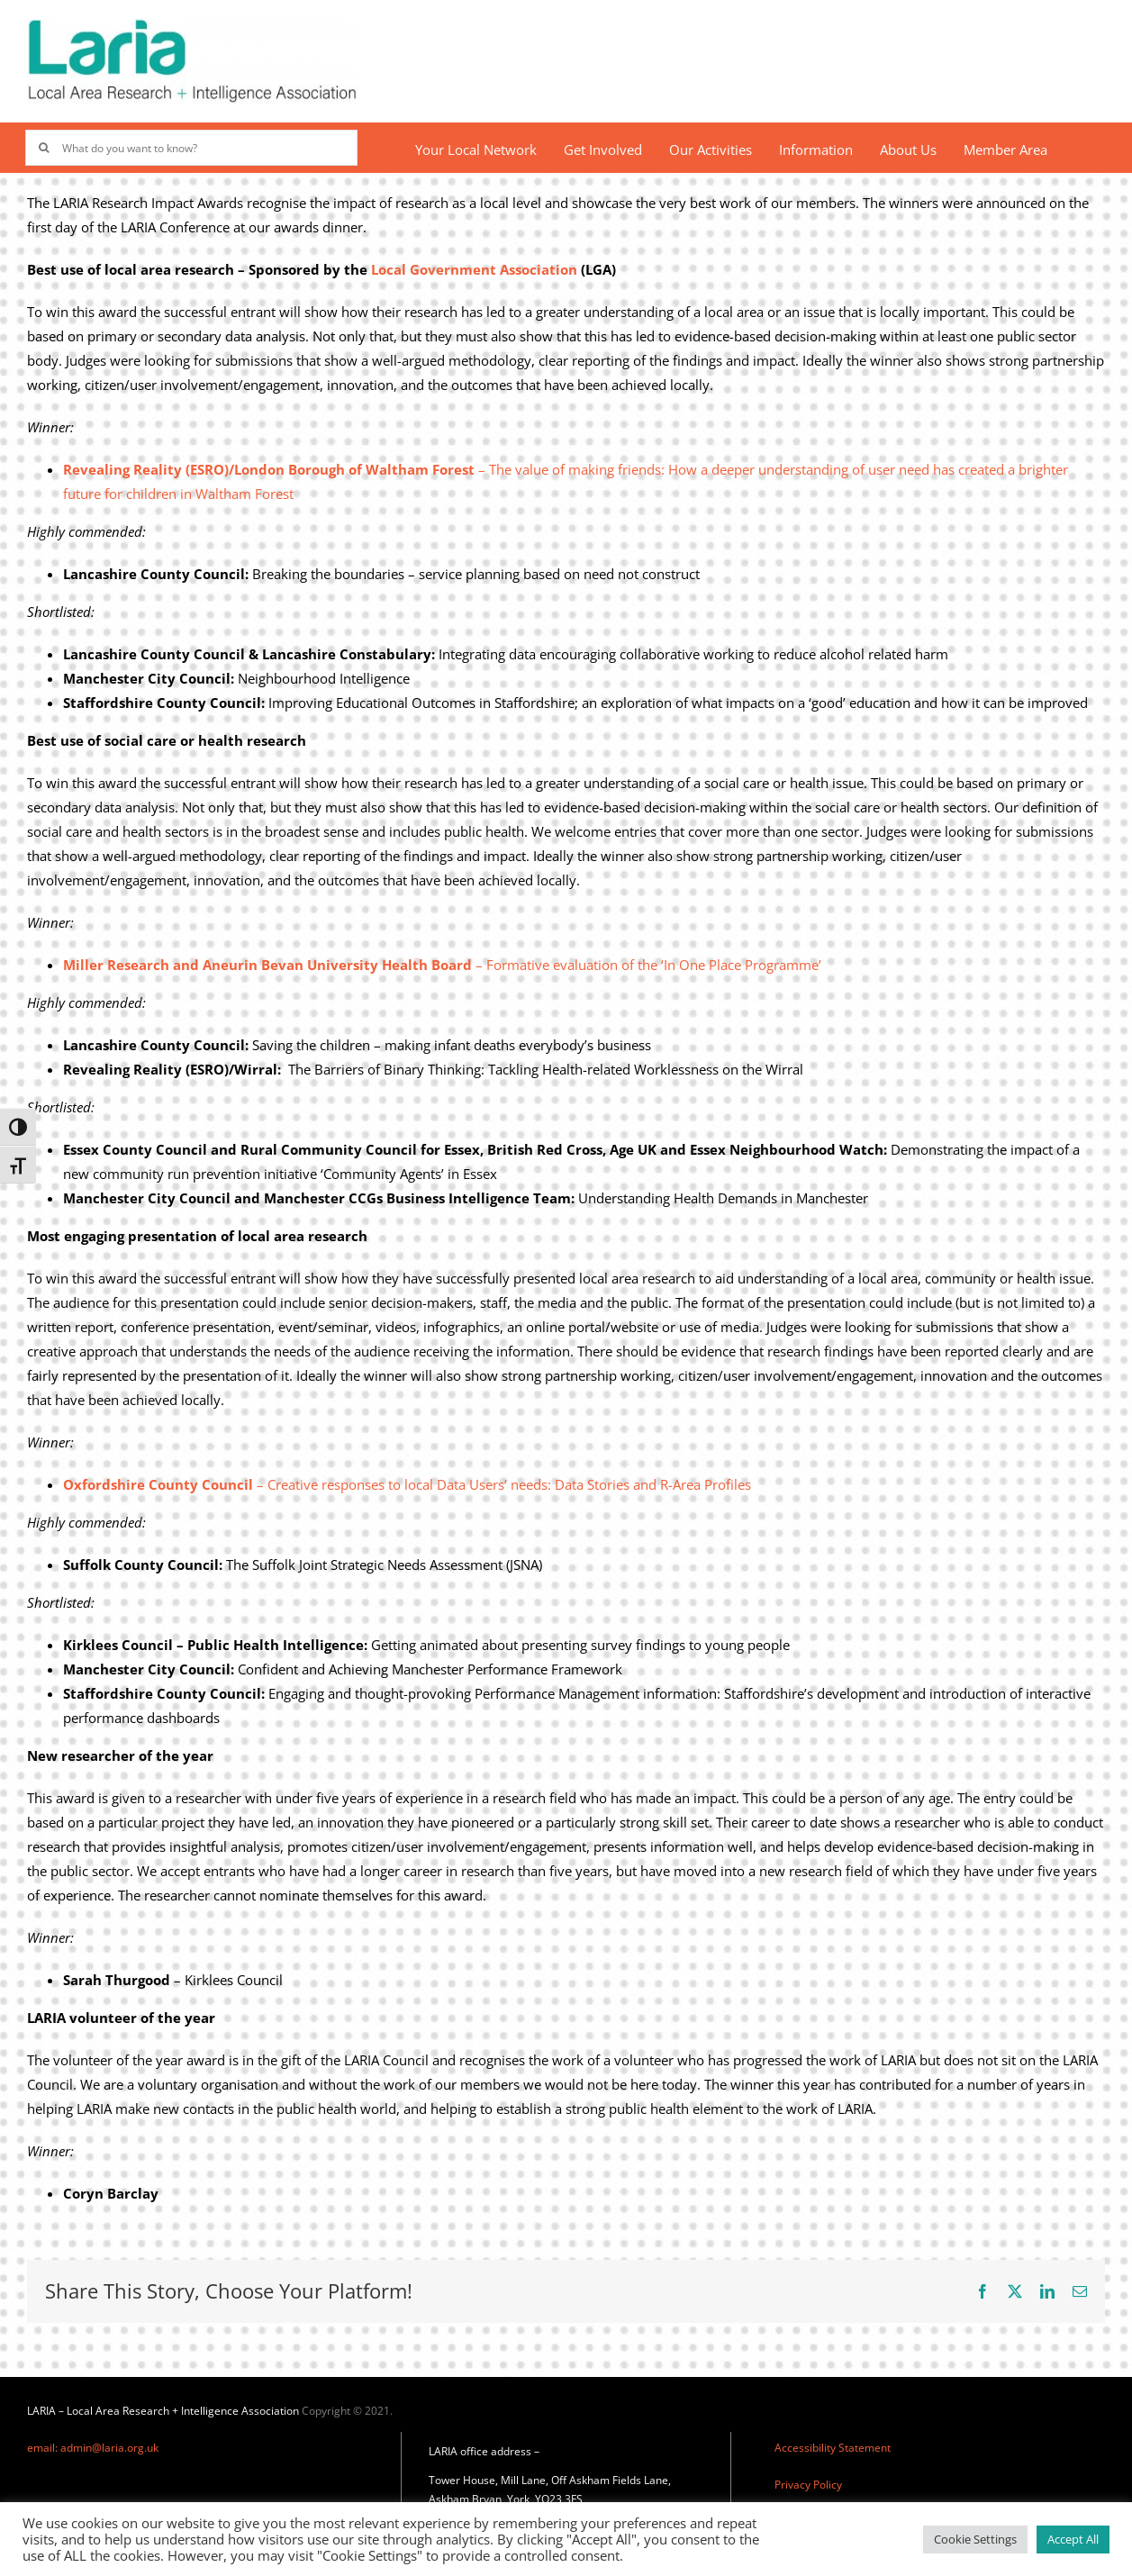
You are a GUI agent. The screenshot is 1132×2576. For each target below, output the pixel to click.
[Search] (43, 148)
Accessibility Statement (832, 2447)
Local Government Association (474, 269)
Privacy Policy (808, 2484)
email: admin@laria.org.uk (92, 2447)
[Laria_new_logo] (192, 24)
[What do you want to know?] (191, 148)
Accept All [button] (1073, 2539)
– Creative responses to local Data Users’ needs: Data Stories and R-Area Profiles (407, 1484)
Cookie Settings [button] (975, 2539)
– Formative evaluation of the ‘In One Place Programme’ (442, 965)
